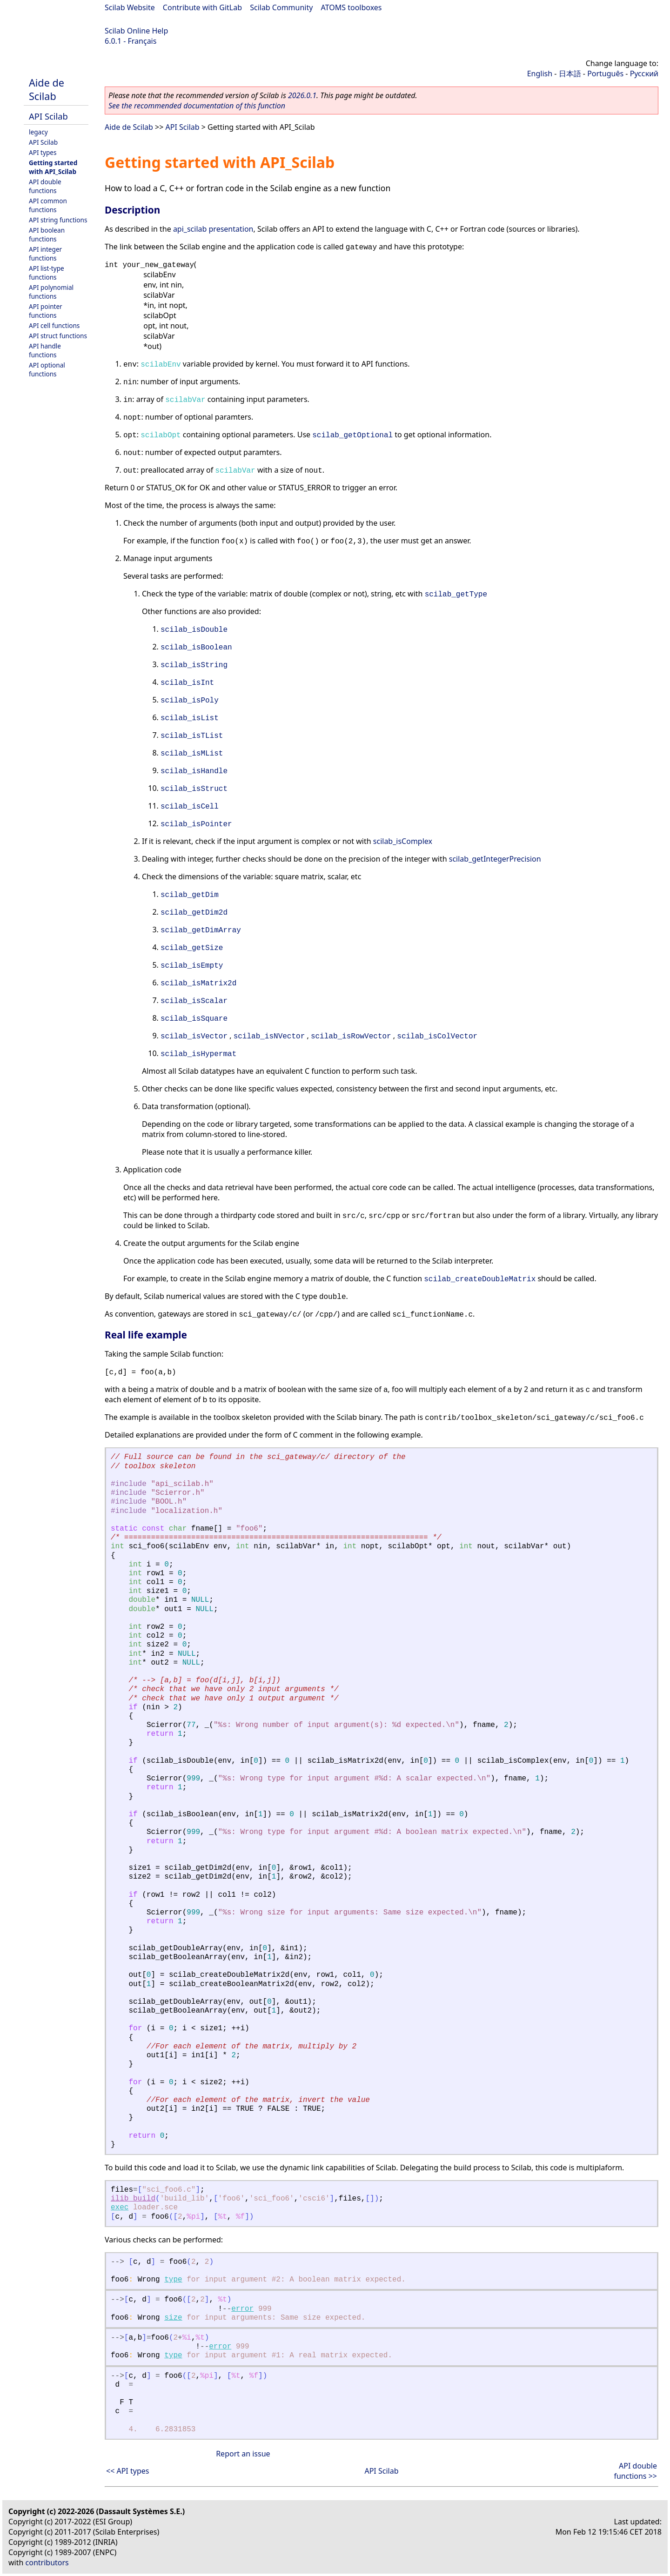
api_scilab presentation (213, 229)
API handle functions (45, 350)
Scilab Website (130, 7)
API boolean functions (47, 234)
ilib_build (133, 2199)
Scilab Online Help (136, 31)
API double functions (45, 186)
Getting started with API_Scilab (53, 167)
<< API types (127, 2471)
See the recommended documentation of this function (196, 105)
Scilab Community (281, 7)
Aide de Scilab (46, 89)
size (173, 2318)
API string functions (58, 219)
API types (42, 152)
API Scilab (48, 116)
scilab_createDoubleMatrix (480, 1279)
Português (605, 73)
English (539, 73)
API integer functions (45, 253)
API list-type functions (46, 272)
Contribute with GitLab (202, 7)
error (242, 2309)
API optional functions (47, 369)
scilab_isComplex (402, 841)
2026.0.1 (302, 95)
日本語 (570, 73)
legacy (38, 131)
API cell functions (54, 325)
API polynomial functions (51, 292)
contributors (47, 2562)
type (173, 2279)
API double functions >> (635, 2471)
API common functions (48, 205)
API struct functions (58, 335)
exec (119, 2207)
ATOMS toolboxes (351, 7)
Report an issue (243, 2454)
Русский (644, 73)
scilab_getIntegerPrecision (495, 859)
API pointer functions (45, 311)
